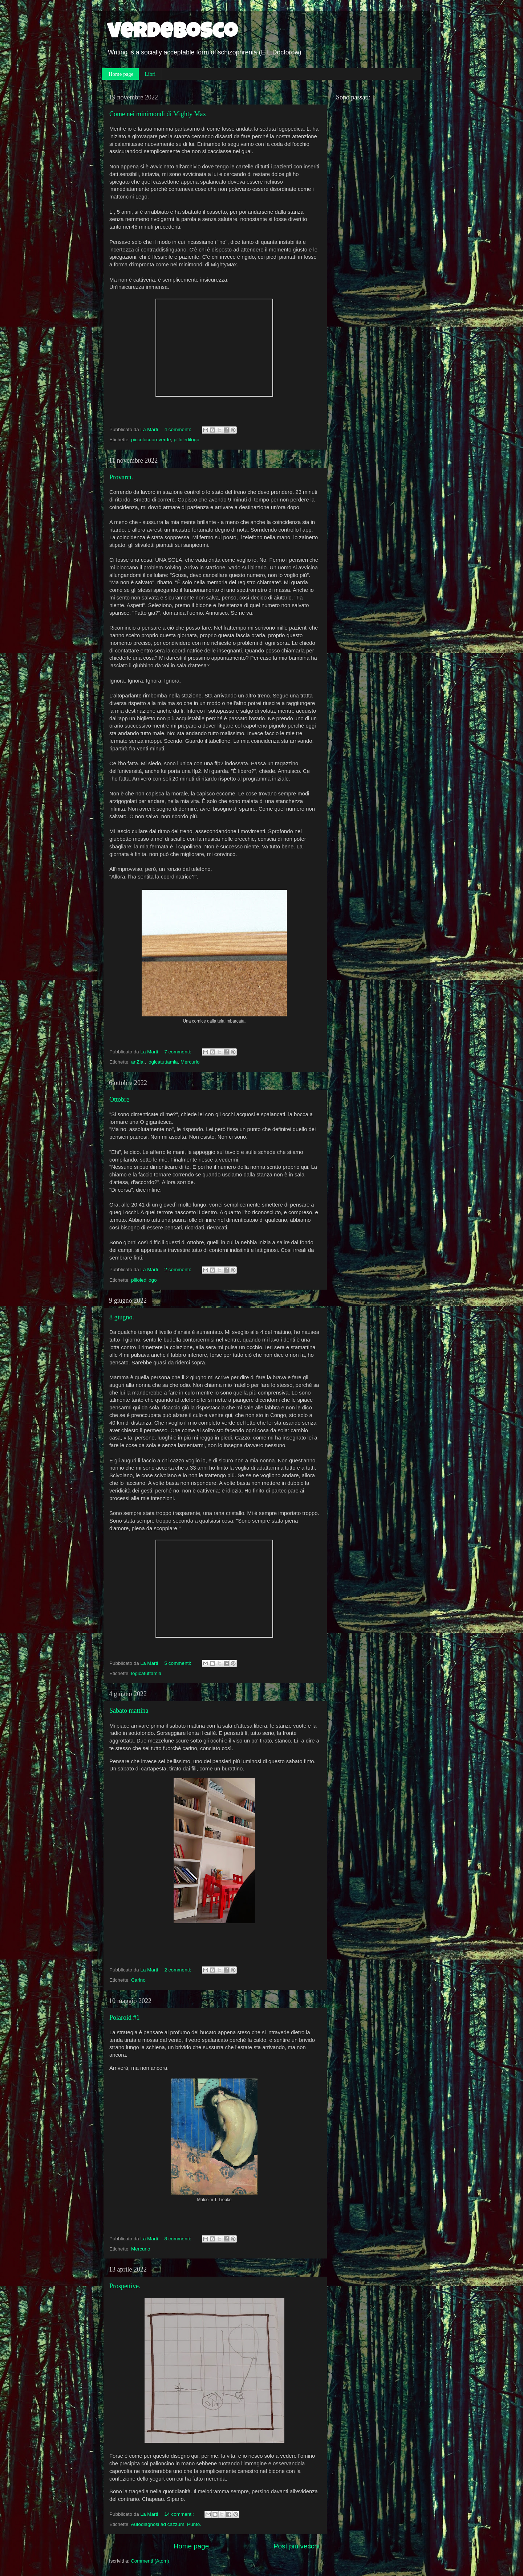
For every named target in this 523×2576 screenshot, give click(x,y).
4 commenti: (178, 429)
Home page (121, 74)
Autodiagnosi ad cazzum (157, 2524)
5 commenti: (178, 1663)
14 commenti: (180, 2514)
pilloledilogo (186, 439)
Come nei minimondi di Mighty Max (157, 114)
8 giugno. (121, 1317)
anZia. (138, 1062)
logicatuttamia (162, 1062)
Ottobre (119, 1099)
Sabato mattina (128, 1710)
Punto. (194, 2524)
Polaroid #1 (124, 2017)
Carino (138, 1980)
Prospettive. (125, 2286)
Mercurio (190, 1062)
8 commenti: (178, 2238)
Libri (150, 74)
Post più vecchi (296, 2546)
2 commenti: (178, 1269)
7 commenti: (178, 1051)
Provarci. (121, 477)
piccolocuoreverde (151, 439)
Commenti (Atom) (150, 2561)
